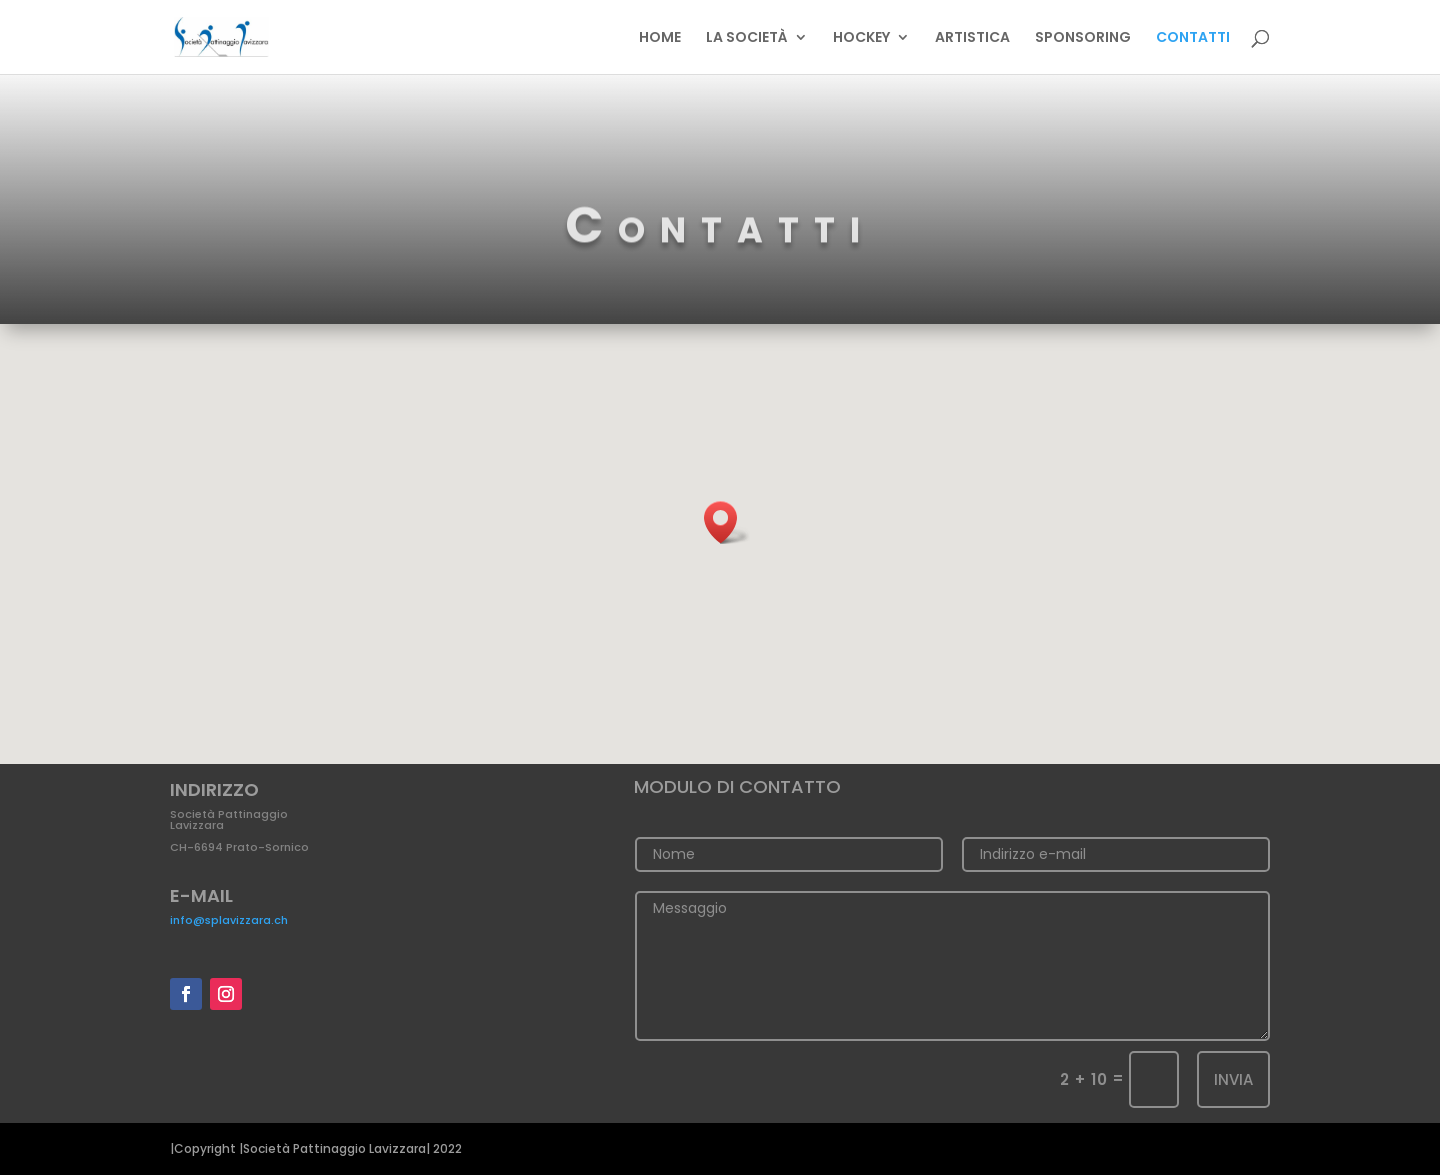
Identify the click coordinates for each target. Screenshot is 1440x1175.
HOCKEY (861, 38)
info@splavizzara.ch (229, 920)
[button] (727, 522)
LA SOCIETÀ (747, 38)
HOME (660, 38)
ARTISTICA (972, 38)
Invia (1233, 1079)
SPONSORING (1083, 38)
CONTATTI (1193, 38)
